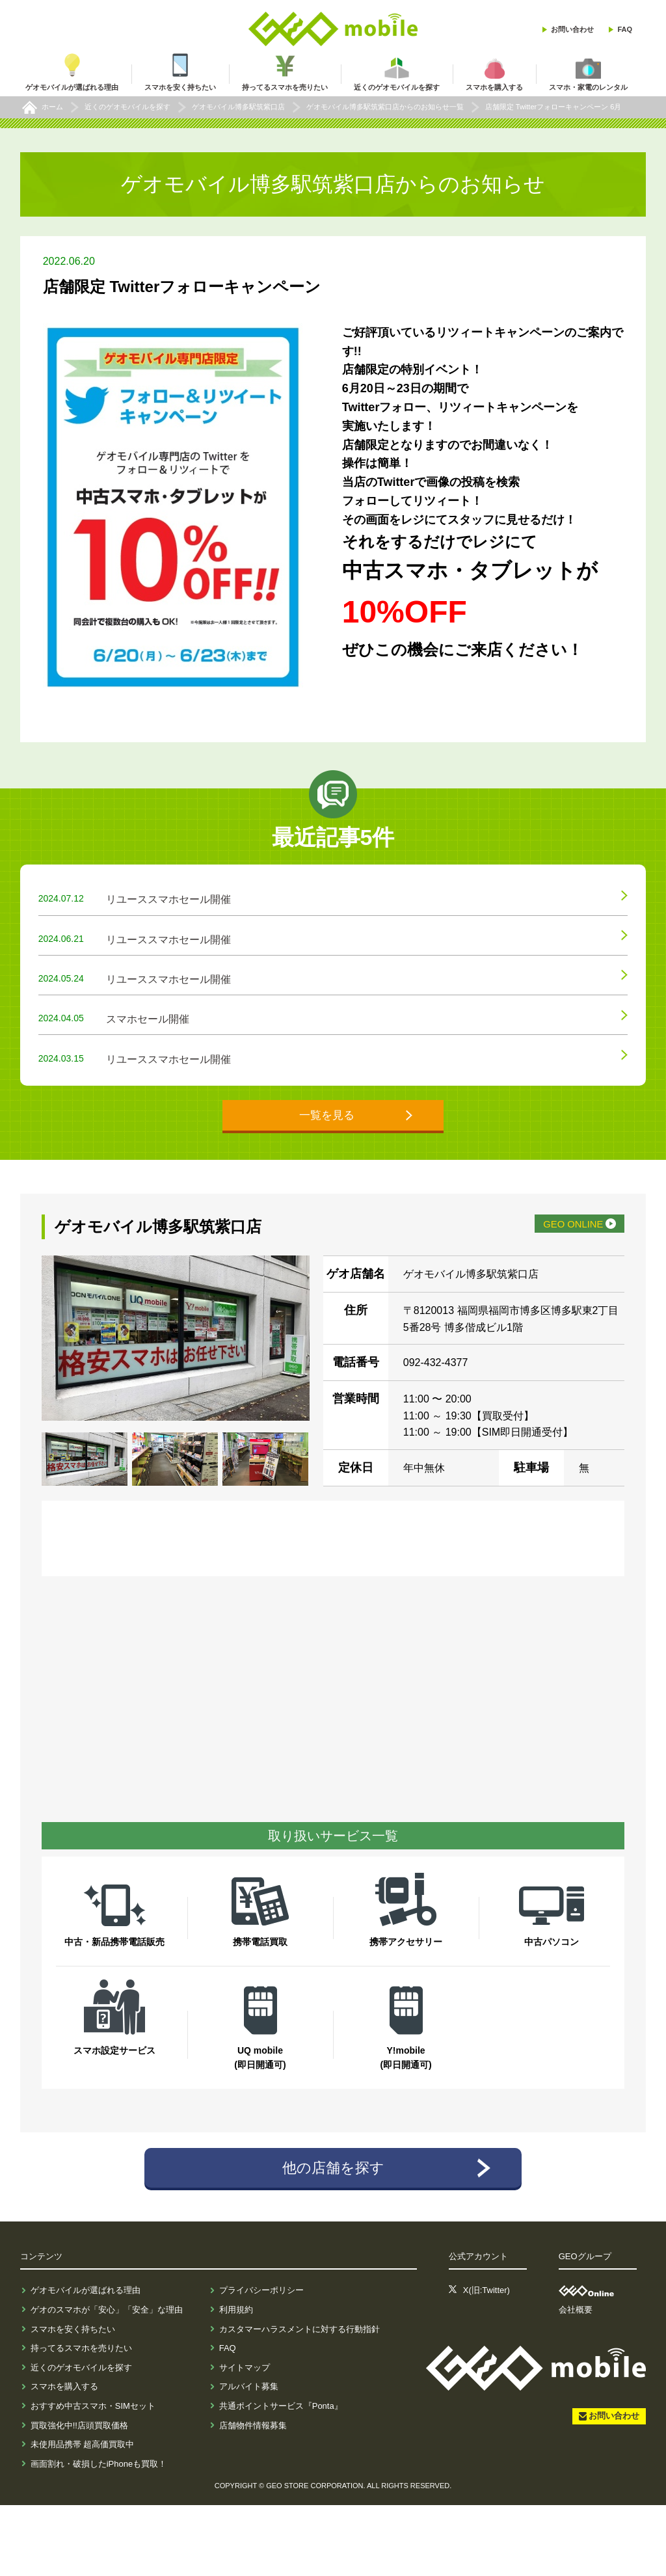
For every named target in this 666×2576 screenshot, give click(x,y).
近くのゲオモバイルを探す (81, 2438)
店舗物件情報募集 (253, 2496)
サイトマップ (244, 2438)
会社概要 (576, 2381)
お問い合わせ (572, 29)
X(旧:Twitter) (486, 2362)
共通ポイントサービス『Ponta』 (281, 2477)
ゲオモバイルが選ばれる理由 (85, 2362)
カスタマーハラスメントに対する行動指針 (299, 2400)
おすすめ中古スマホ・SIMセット (93, 2477)
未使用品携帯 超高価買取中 (83, 2516)
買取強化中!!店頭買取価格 (79, 2496)
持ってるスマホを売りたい (81, 2419)
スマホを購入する (64, 2458)
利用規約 (236, 2381)
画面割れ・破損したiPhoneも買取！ (98, 2535)
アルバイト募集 (248, 2458)
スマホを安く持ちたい (73, 2400)
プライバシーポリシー (261, 2362)
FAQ (624, 29)
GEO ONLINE (552, 1288)
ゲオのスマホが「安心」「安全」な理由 (107, 2381)
